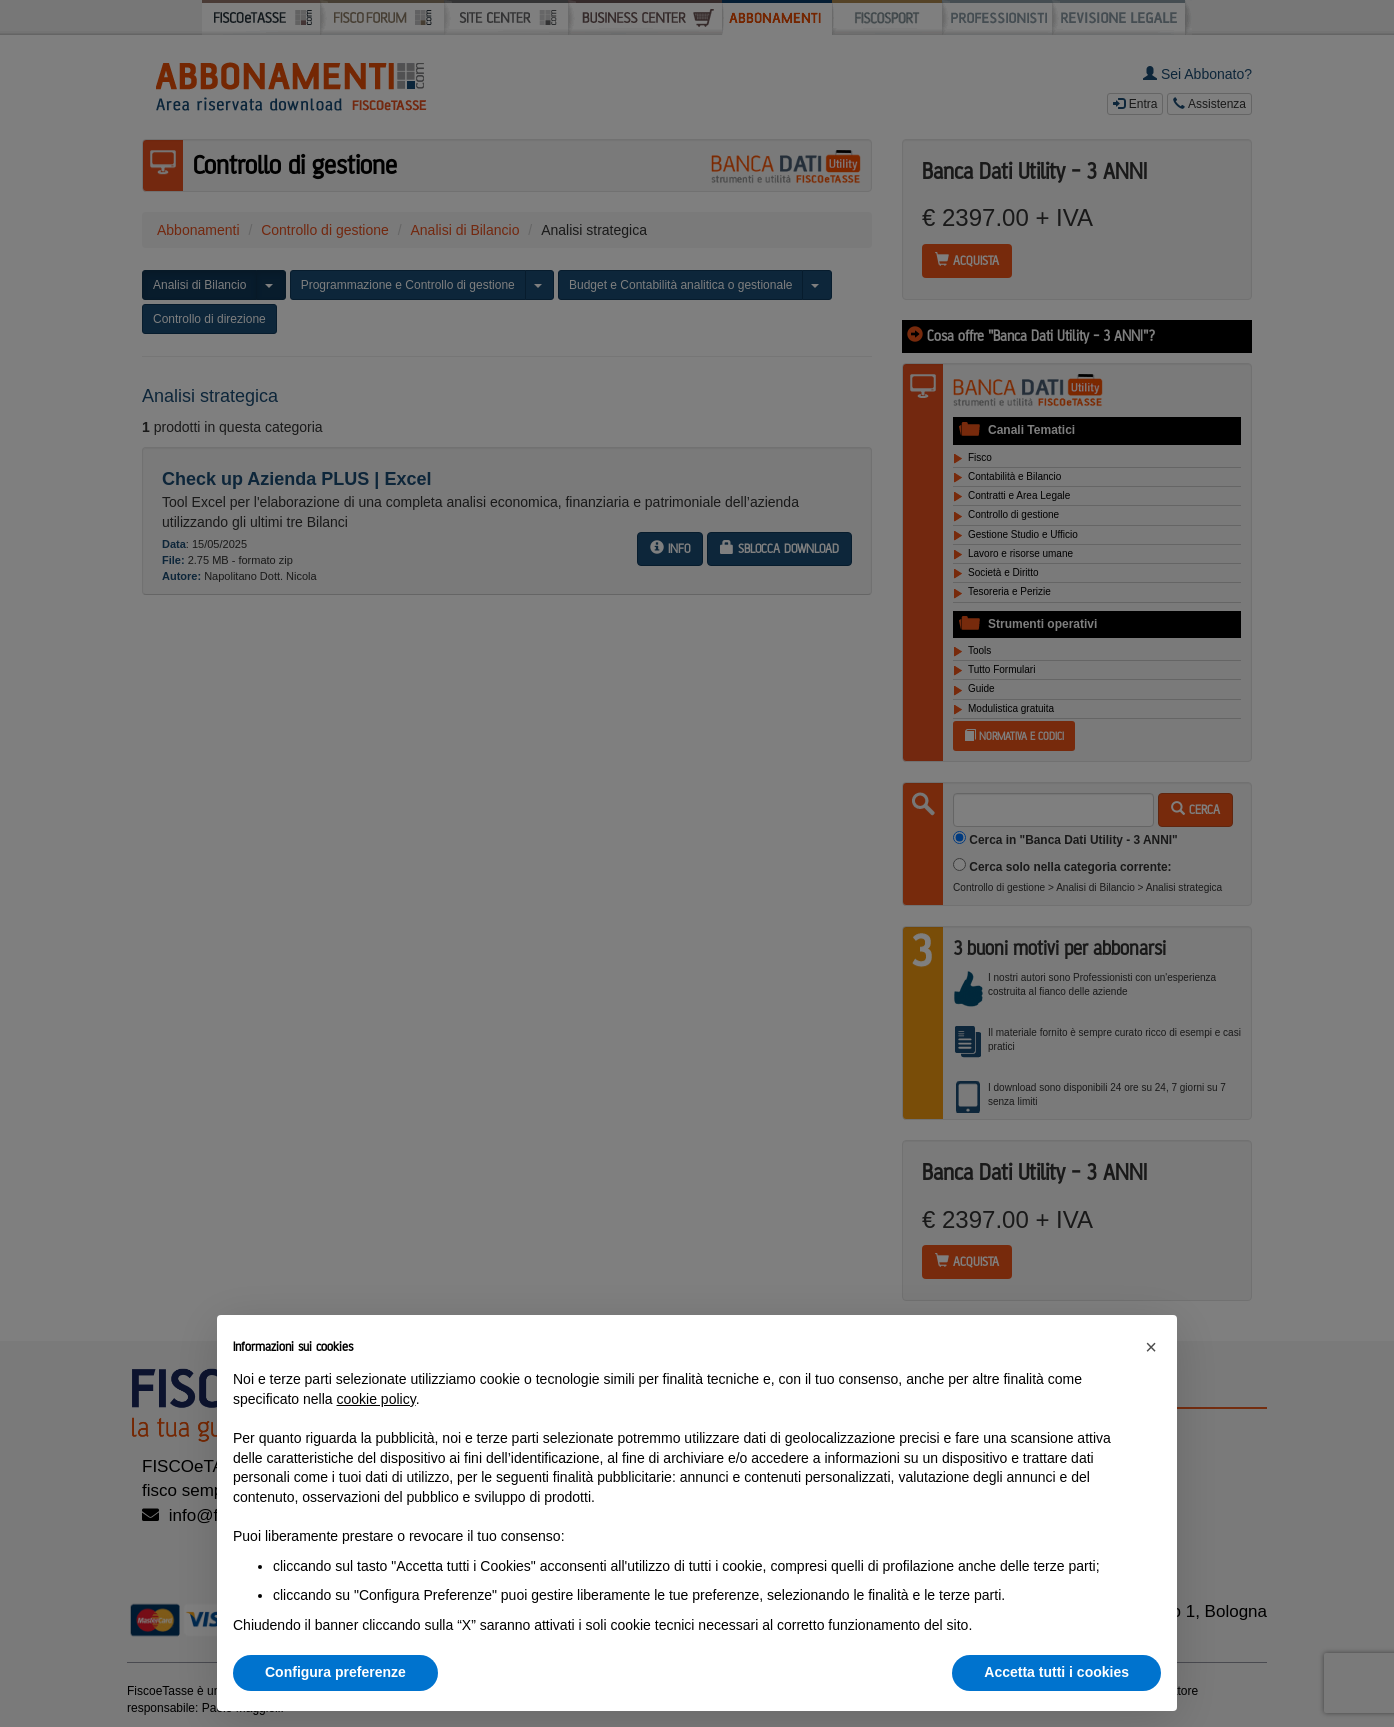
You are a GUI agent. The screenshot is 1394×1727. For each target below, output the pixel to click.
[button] (1151, 1347)
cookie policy (376, 1399)
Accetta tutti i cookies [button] (1056, 1672)
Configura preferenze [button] (335, 1672)
